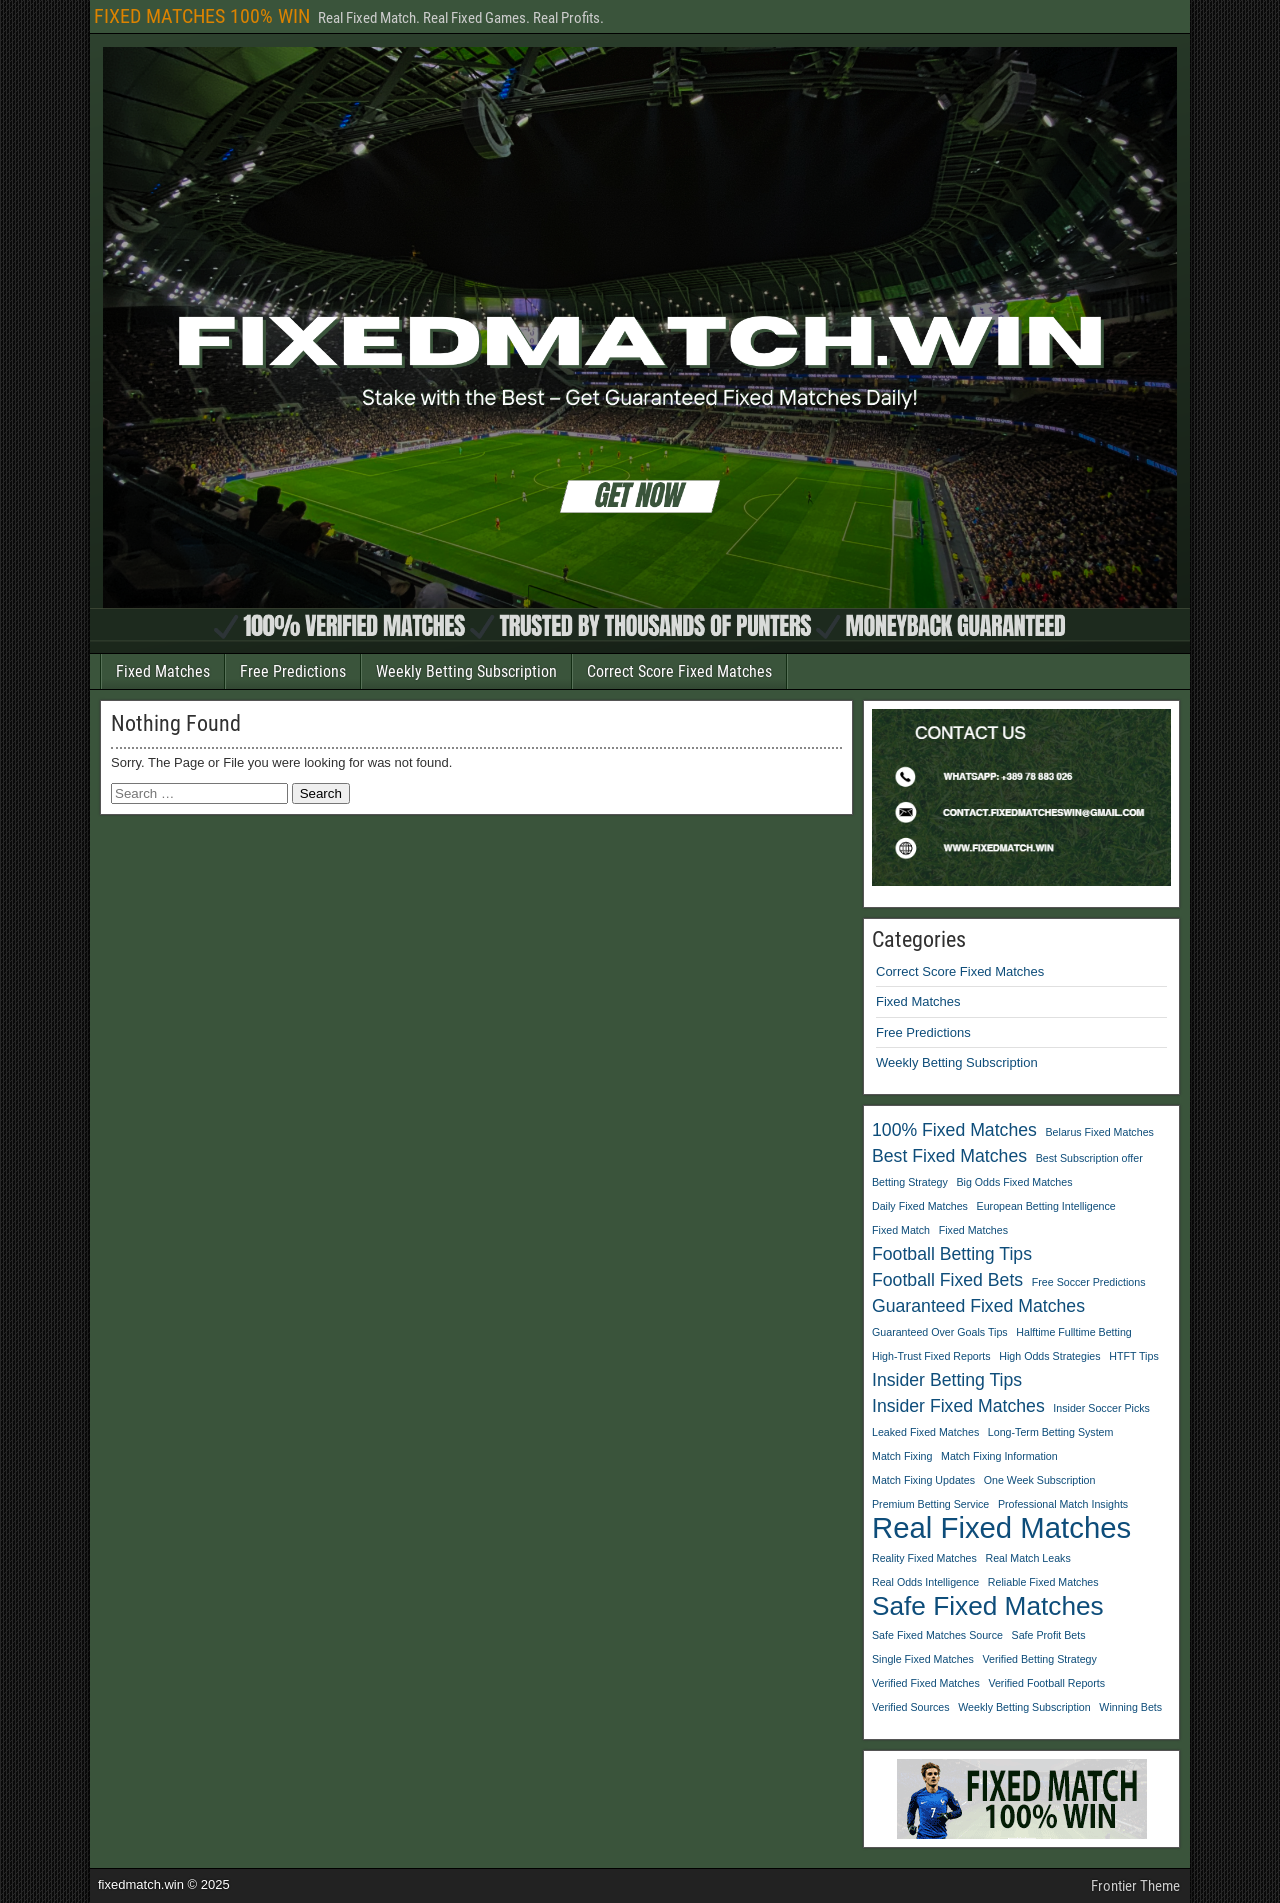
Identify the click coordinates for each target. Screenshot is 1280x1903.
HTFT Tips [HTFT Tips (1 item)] (1134, 1356)
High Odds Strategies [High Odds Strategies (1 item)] (1049, 1356)
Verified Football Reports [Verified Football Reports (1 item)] (1046, 1683)
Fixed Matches (163, 671)
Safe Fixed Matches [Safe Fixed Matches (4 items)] (988, 1606)
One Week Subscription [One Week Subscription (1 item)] (1040, 1480)
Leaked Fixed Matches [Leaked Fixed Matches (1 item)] (925, 1432)
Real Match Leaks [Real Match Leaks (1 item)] (1027, 1558)
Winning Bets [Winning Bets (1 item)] (1130, 1707)
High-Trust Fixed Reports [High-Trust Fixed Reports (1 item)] (931, 1356)
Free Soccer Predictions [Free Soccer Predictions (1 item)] (1089, 1282)
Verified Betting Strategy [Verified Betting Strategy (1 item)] (1040, 1659)
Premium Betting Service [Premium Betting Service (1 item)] (930, 1504)
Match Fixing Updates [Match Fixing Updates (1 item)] (923, 1480)
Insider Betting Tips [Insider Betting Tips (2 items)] (947, 1380)
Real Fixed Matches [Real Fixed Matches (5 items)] (1001, 1528)
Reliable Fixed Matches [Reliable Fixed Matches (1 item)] (1043, 1582)
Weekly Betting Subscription (466, 671)
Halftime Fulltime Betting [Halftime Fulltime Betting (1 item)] (1073, 1332)
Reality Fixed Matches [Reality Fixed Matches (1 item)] (924, 1558)
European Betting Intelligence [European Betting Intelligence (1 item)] (1046, 1206)
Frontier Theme (1135, 1886)
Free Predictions (293, 671)
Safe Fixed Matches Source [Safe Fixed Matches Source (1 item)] (937, 1635)
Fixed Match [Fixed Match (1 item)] (901, 1230)
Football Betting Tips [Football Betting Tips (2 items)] (952, 1254)
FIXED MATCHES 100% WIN (202, 16)
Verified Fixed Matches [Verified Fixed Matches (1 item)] (926, 1683)
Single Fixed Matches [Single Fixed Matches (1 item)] (923, 1659)
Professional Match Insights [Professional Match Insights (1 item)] (1063, 1504)
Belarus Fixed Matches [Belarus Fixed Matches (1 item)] (1100, 1132)
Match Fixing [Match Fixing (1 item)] (902, 1456)
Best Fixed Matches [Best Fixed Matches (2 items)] (949, 1156)
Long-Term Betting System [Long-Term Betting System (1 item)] (1051, 1432)
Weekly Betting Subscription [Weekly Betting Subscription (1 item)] (1024, 1707)
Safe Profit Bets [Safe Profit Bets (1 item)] (1049, 1635)
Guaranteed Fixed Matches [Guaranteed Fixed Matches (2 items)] (978, 1306)
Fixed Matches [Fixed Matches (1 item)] (973, 1230)
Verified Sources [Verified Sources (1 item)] (911, 1707)
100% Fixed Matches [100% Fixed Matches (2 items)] (954, 1130)
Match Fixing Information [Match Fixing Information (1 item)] (999, 1456)
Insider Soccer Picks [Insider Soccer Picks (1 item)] (1101, 1408)
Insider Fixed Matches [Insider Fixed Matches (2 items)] (958, 1406)
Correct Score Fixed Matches (679, 671)
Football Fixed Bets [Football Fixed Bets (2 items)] (947, 1280)
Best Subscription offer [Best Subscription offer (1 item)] (1089, 1158)
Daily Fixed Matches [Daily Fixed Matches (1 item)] (920, 1206)
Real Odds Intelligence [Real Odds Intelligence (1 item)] (925, 1582)
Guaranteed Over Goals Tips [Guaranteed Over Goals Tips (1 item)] (940, 1332)
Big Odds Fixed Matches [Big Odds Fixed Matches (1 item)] (1014, 1182)
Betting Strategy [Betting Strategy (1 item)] (910, 1182)
